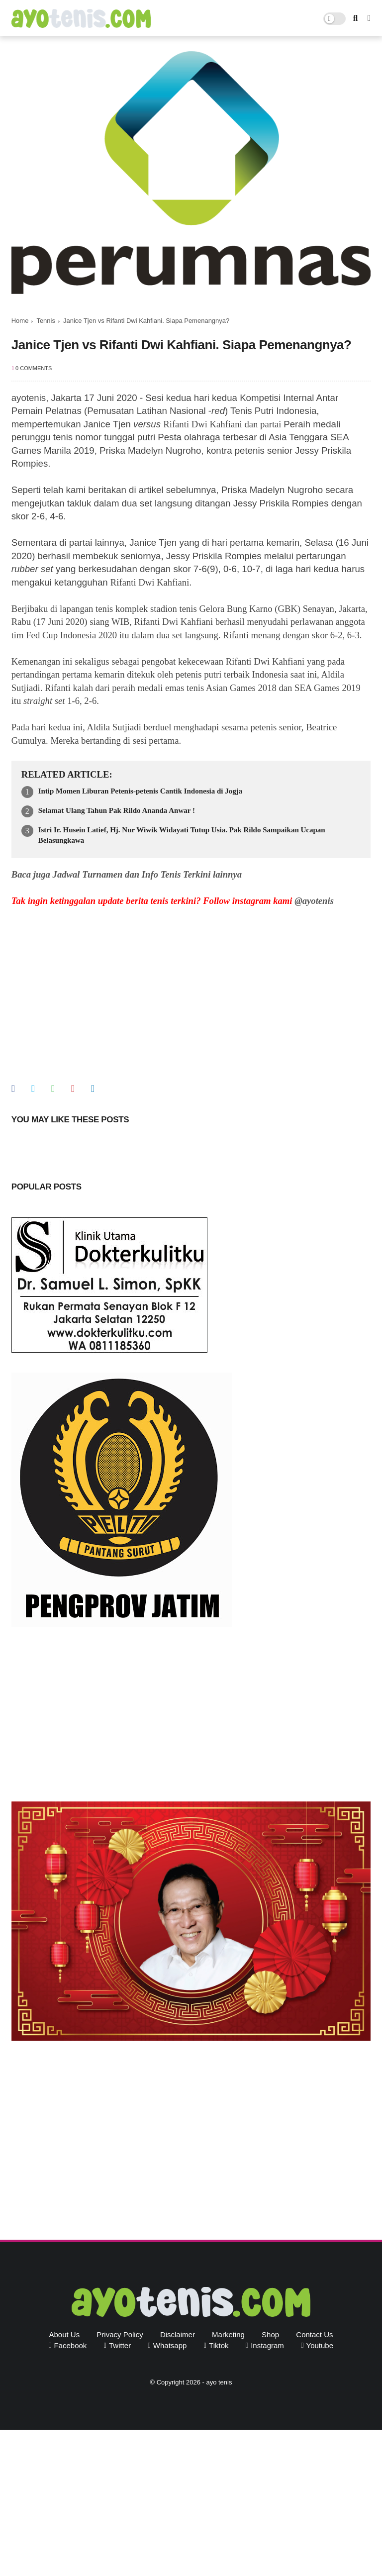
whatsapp (170, 2345)
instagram (267, 2345)
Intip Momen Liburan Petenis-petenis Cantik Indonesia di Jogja (140, 791)
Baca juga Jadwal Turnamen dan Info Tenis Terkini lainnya (126, 874)
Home (20, 320)
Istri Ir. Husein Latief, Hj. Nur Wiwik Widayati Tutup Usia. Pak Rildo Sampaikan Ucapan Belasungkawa (181, 835)
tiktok (218, 2345)
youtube (320, 2345)
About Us (64, 2334)
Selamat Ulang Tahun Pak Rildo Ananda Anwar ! (116, 810)
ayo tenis (219, 2382)
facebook (70, 2345)
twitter (120, 2345)
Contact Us (314, 2334)
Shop (270, 2334)
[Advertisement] (191, 1716)
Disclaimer (177, 2334)
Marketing (228, 2334)
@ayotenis (314, 900)
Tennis (45, 320)
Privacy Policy (119, 2334)
